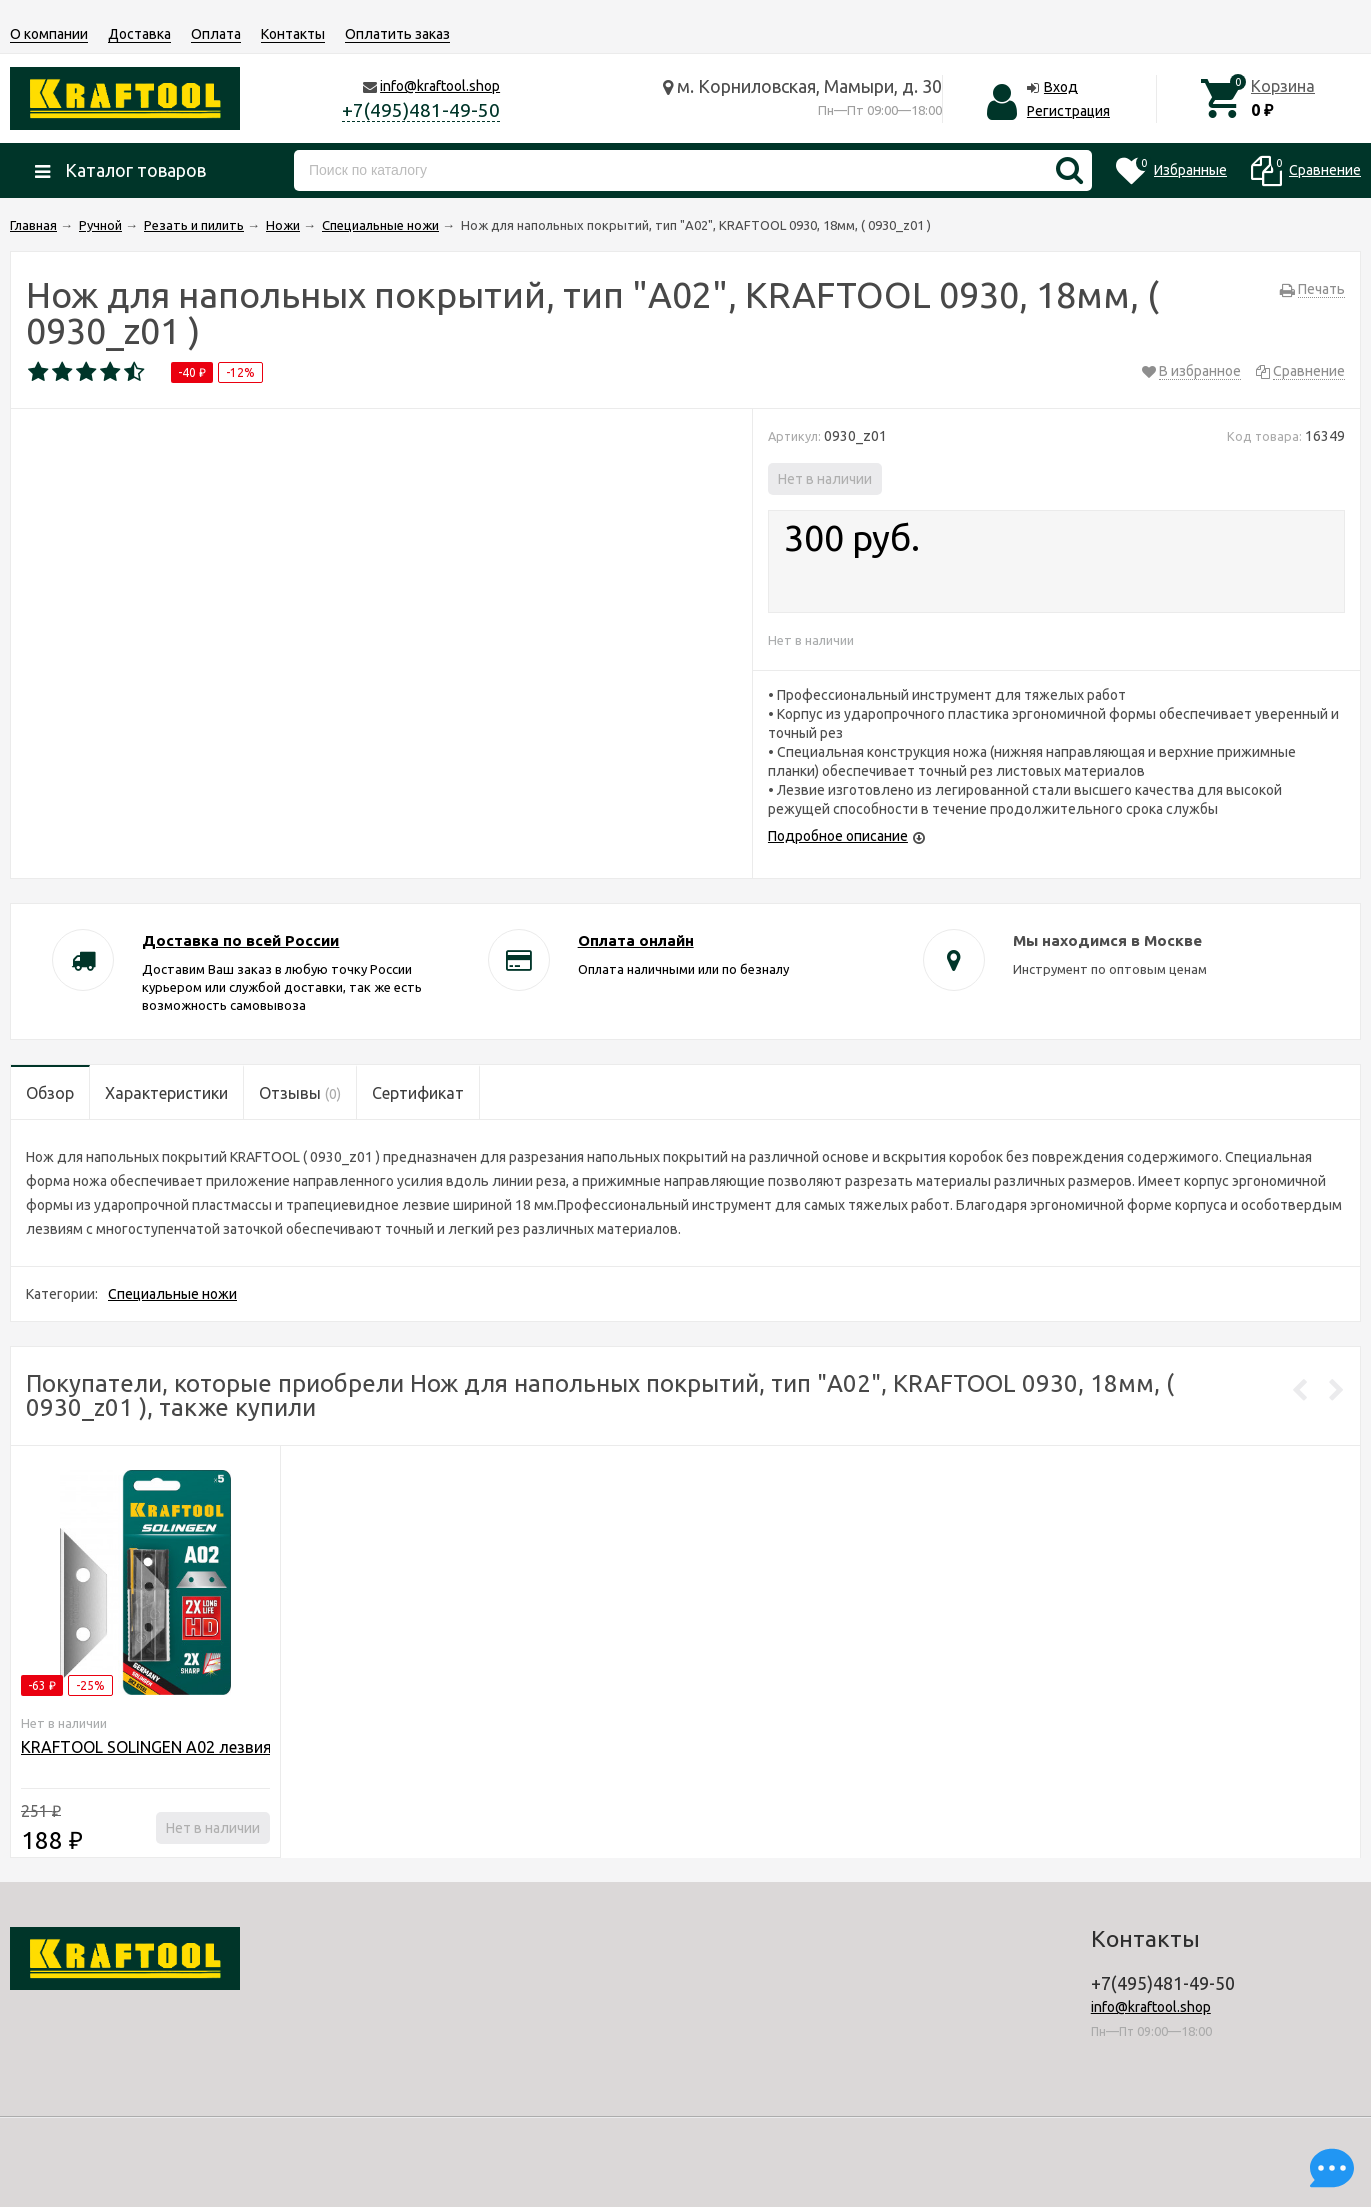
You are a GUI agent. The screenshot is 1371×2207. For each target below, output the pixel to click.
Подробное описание (838, 836)
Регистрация (1068, 111)
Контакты (293, 34)
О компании (49, 34)
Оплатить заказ (397, 34)
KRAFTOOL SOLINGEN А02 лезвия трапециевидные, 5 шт (234, 1747)
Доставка (139, 34)
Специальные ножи (172, 1294)
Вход (1061, 87)
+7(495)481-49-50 (421, 110)
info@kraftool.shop (440, 86)
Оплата (216, 34)
